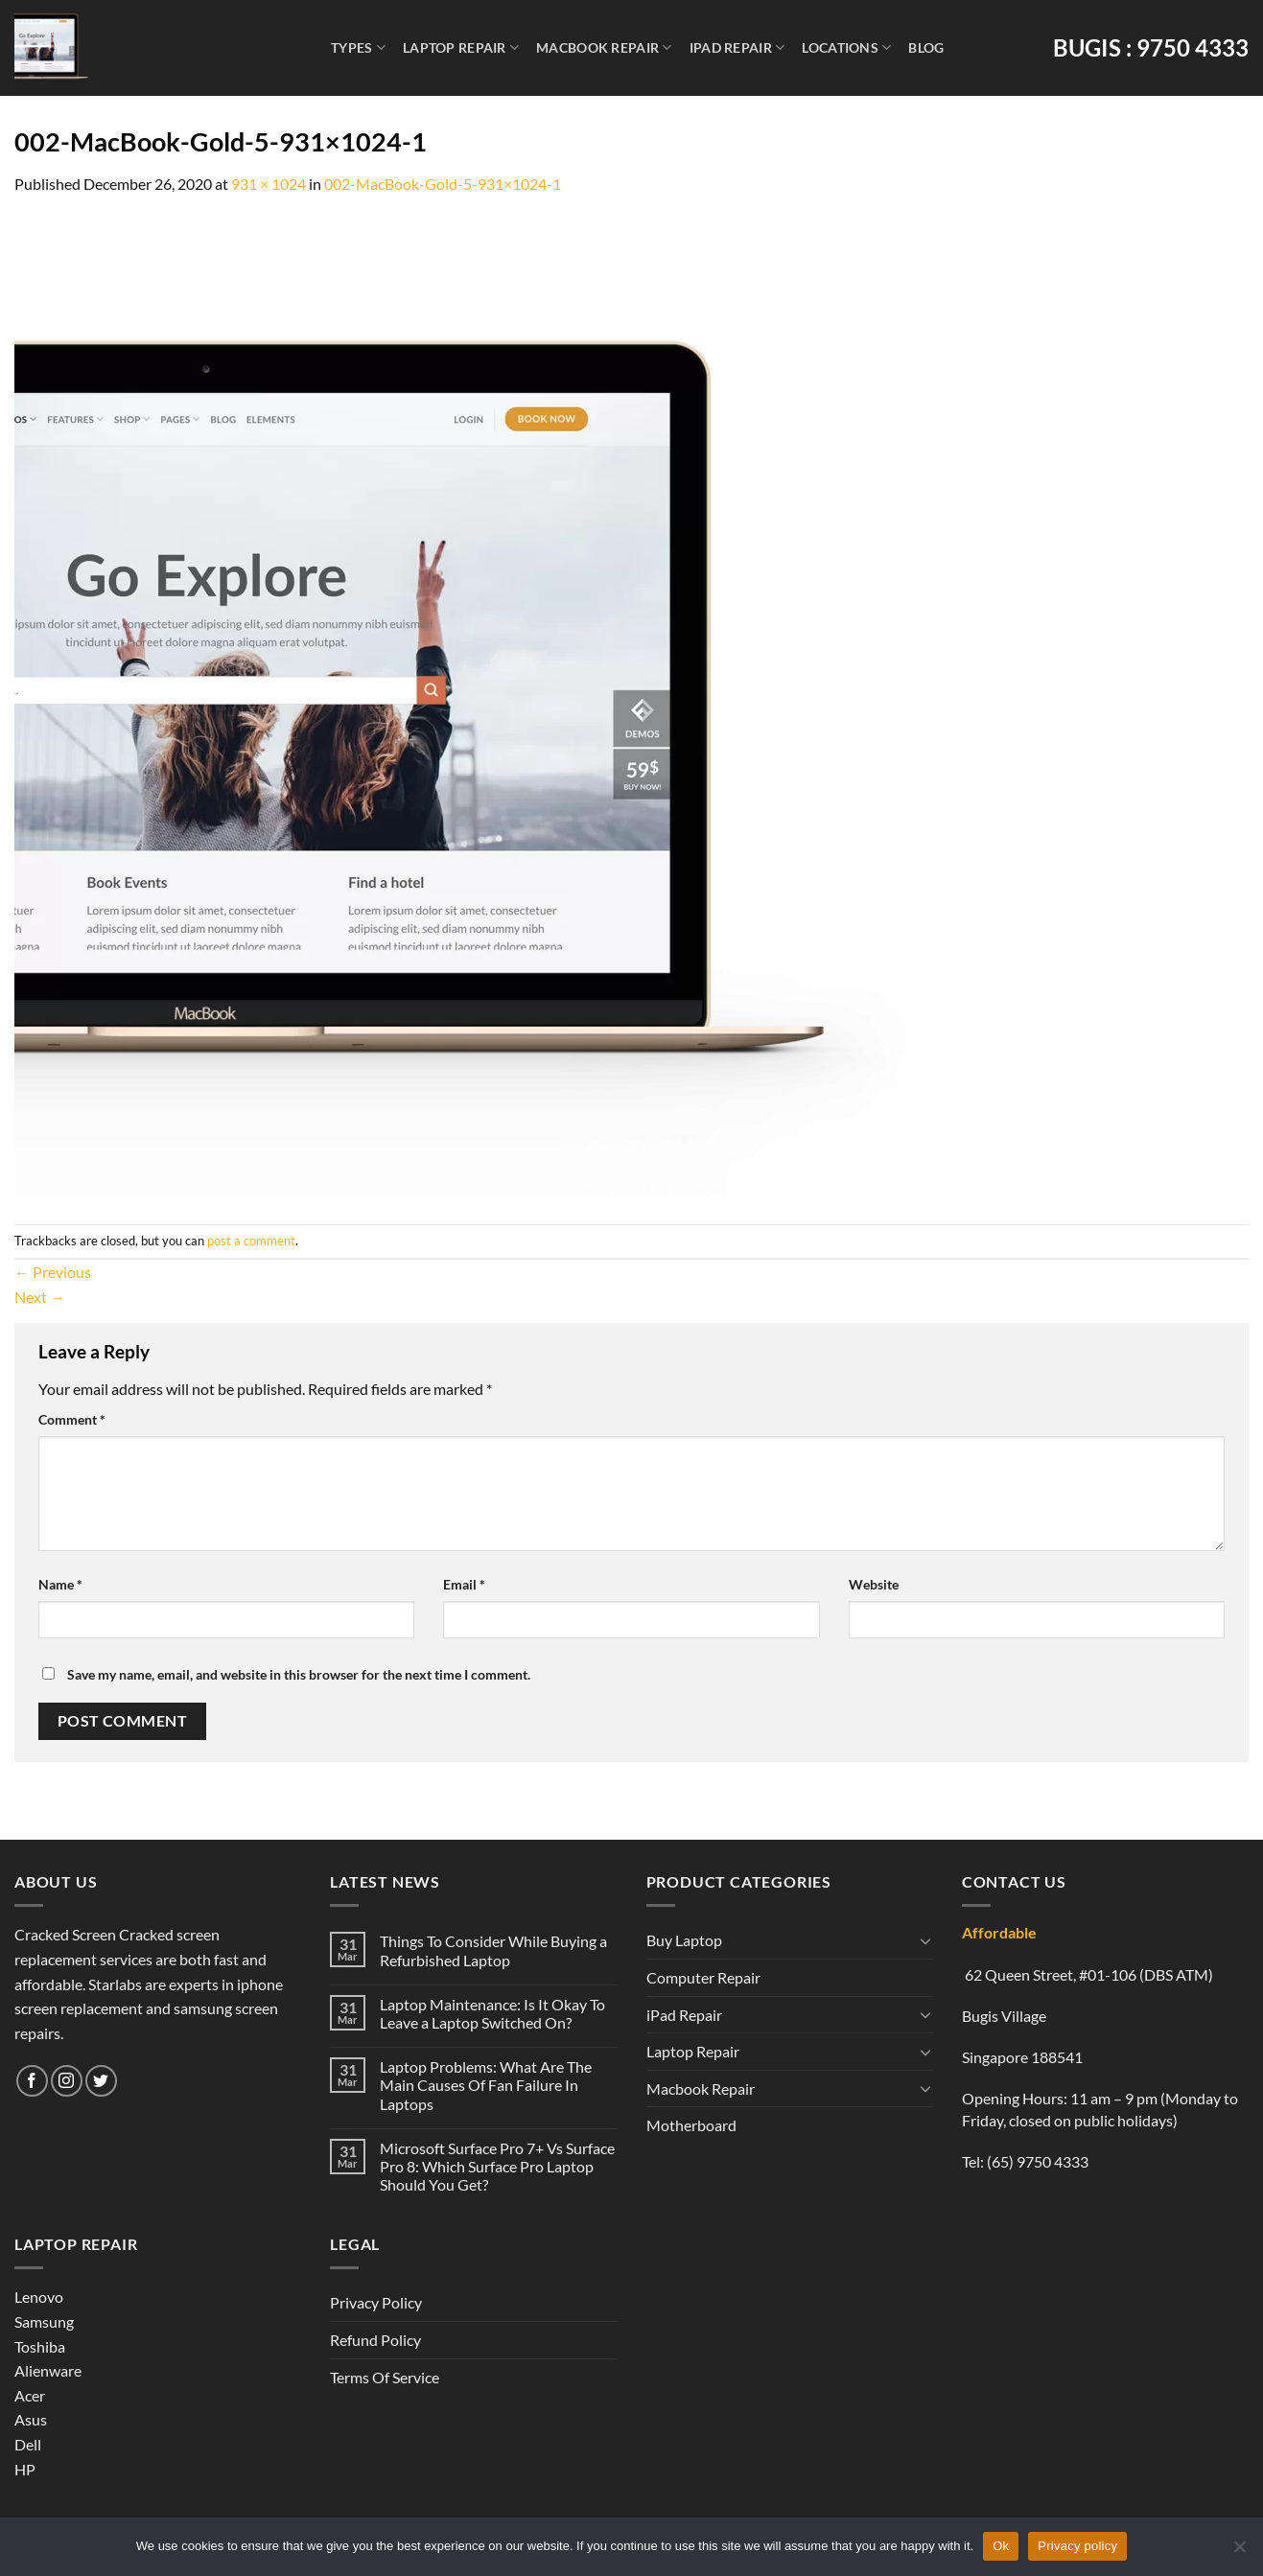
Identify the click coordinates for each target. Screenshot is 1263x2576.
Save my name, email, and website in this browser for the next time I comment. (298, 1674)
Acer (29, 2395)
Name (60, 1584)
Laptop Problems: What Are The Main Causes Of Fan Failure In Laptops (486, 2084)
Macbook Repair (604, 47)
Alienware (48, 2370)
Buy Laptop (684, 1940)
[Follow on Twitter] (101, 2081)
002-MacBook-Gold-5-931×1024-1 (442, 183)
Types (358, 47)
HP (24, 2469)
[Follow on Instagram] (66, 2081)
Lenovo (38, 2296)
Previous (52, 1272)
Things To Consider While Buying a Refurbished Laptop (493, 1950)
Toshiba (39, 2346)
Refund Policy (375, 2340)
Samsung (44, 2321)
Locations (846, 47)
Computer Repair (703, 1977)
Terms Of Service (384, 2377)
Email (464, 1584)
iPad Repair (737, 47)
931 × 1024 (268, 183)
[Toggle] (925, 1940)
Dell (27, 2444)
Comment (71, 1419)
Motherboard (691, 2125)
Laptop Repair (461, 47)
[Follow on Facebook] (32, 2081)
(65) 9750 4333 (1037, 2161)
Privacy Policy (376, 2302)
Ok (1001, 2546)
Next (39, 1297)
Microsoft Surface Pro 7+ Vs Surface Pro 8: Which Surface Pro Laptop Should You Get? (497, 2166)
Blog (926, 47)
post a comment (251, 1240)
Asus (30, 2419)
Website (874, 1584)
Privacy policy (1077, 2546)
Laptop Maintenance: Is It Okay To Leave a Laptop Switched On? (492, 2013)
